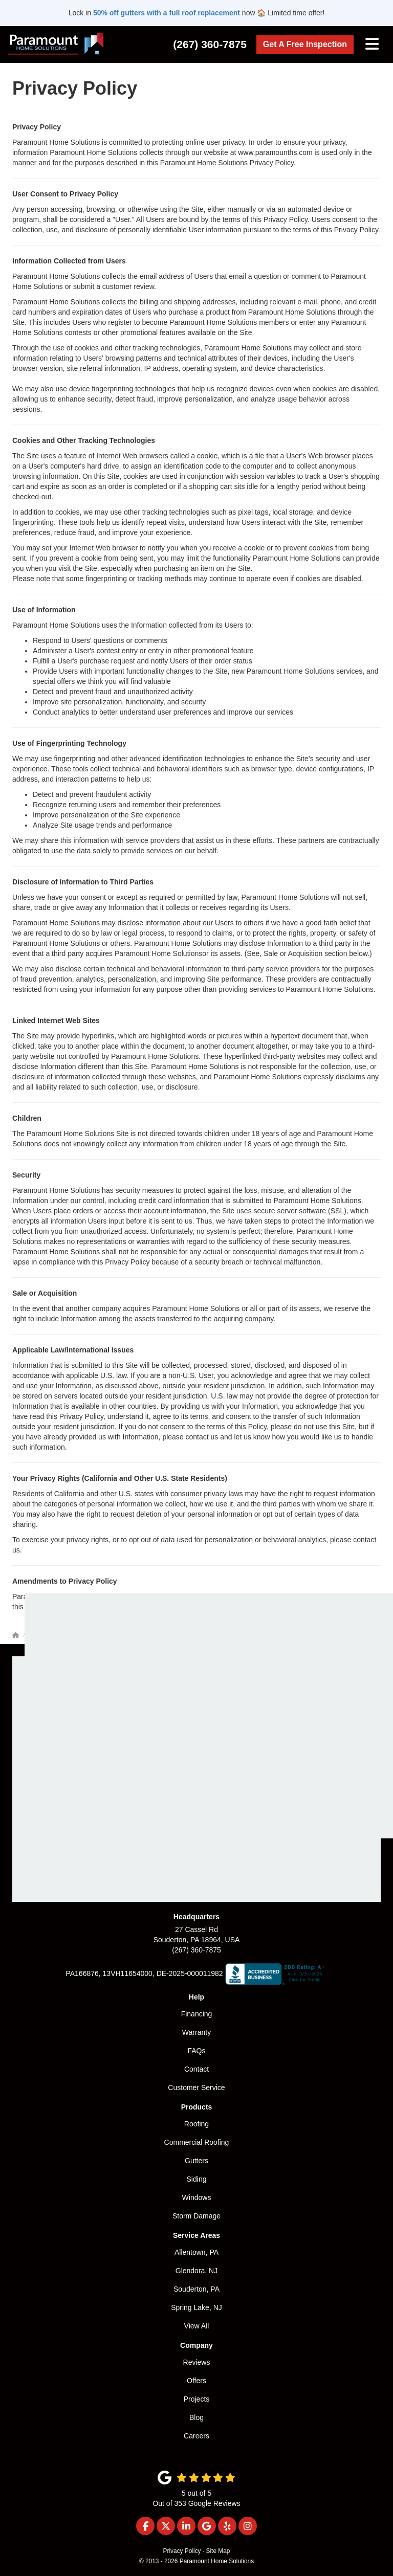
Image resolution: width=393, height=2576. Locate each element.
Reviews (196, 2362)
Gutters (196, 2161)
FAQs (196, 2051)
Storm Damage (196, 2216)
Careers (196, 2436)
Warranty (196, 2032)
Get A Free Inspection (305, 44)
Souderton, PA (196, 2289)
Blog (196, 2417)
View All (196, 2326)
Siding (197, 2179)
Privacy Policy (182, 2551)
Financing (196, 2014)
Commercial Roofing (196, 2142)
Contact (196, 2069)
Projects (197, 2399)
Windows (196, 2197)
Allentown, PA (196, 2252)
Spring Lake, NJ (196, 2307)
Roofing (196, 2124)
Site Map (218, 2551)
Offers (196, 2381)
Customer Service (196, 2087)
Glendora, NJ (196, 2271)
